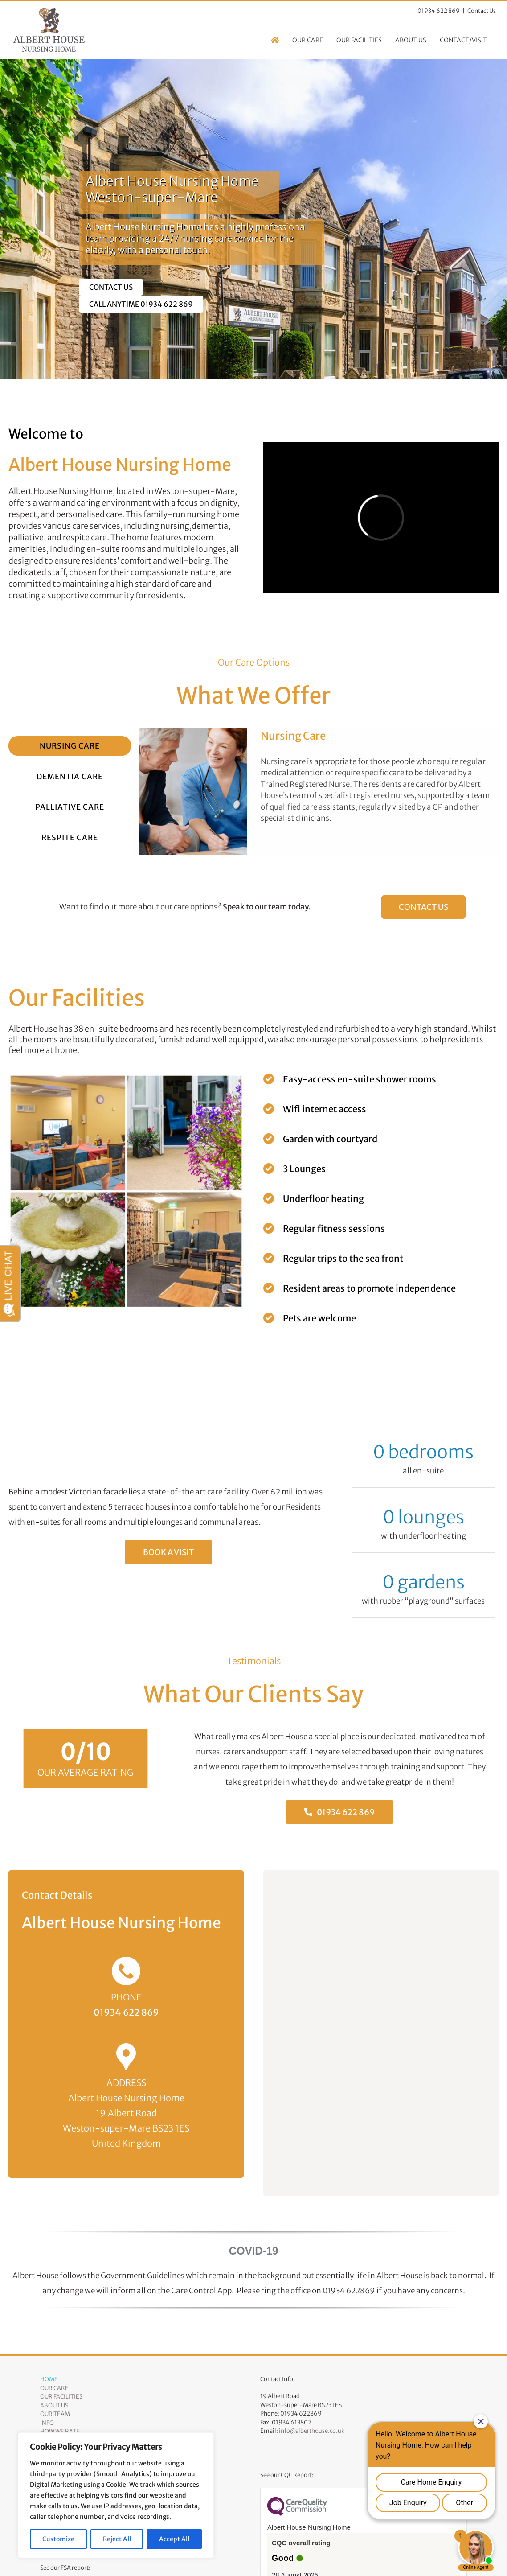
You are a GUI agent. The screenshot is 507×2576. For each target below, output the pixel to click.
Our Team (55, 2414)
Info (47, 2423)
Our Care (54, 2388)
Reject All (117, 2539)
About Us (54, 2405)
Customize (58, 2539)
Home (49, 2379)
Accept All (174, 2539)
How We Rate (60, 2431)
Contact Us (481, 11)
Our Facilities (61, 2396)
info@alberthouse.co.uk (311, 2431)
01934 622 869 (126, 2012)
